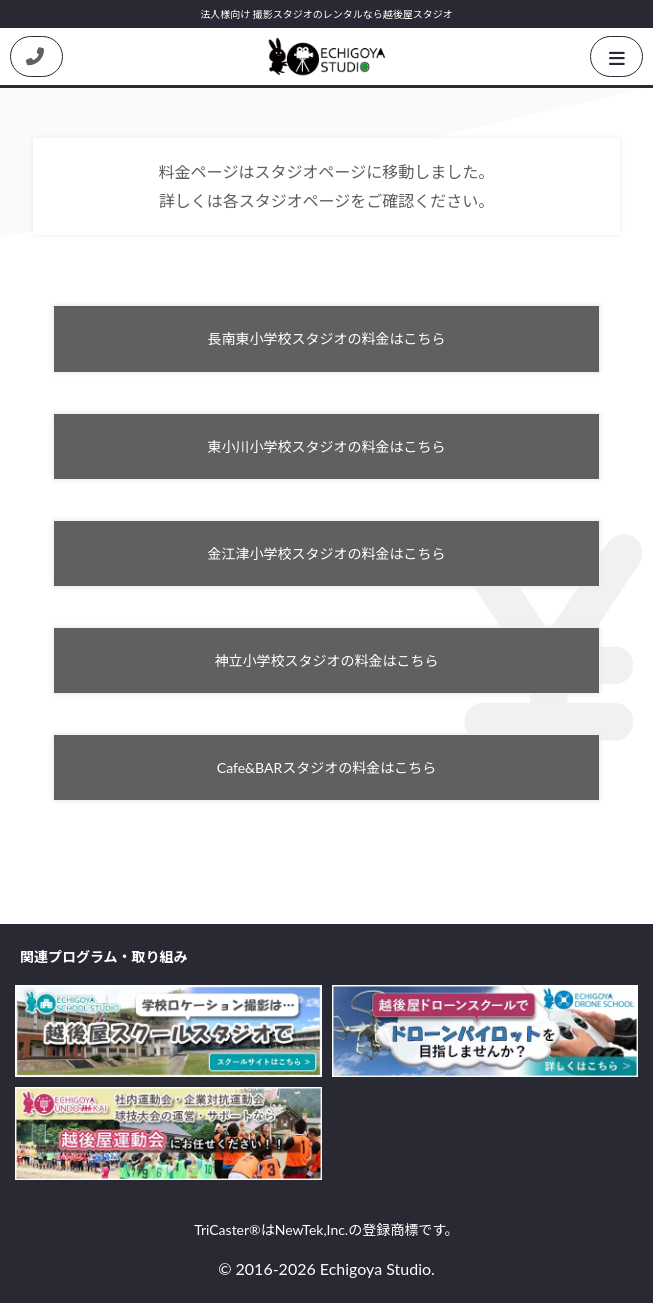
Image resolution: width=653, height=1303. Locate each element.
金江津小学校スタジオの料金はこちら (327, 553)
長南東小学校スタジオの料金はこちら (327, 338)
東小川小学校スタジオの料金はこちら (327, 446)
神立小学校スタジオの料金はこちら (327, 660)
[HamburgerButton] (616, 56)
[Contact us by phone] (36, 56)
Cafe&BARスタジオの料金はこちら (326, 767)
